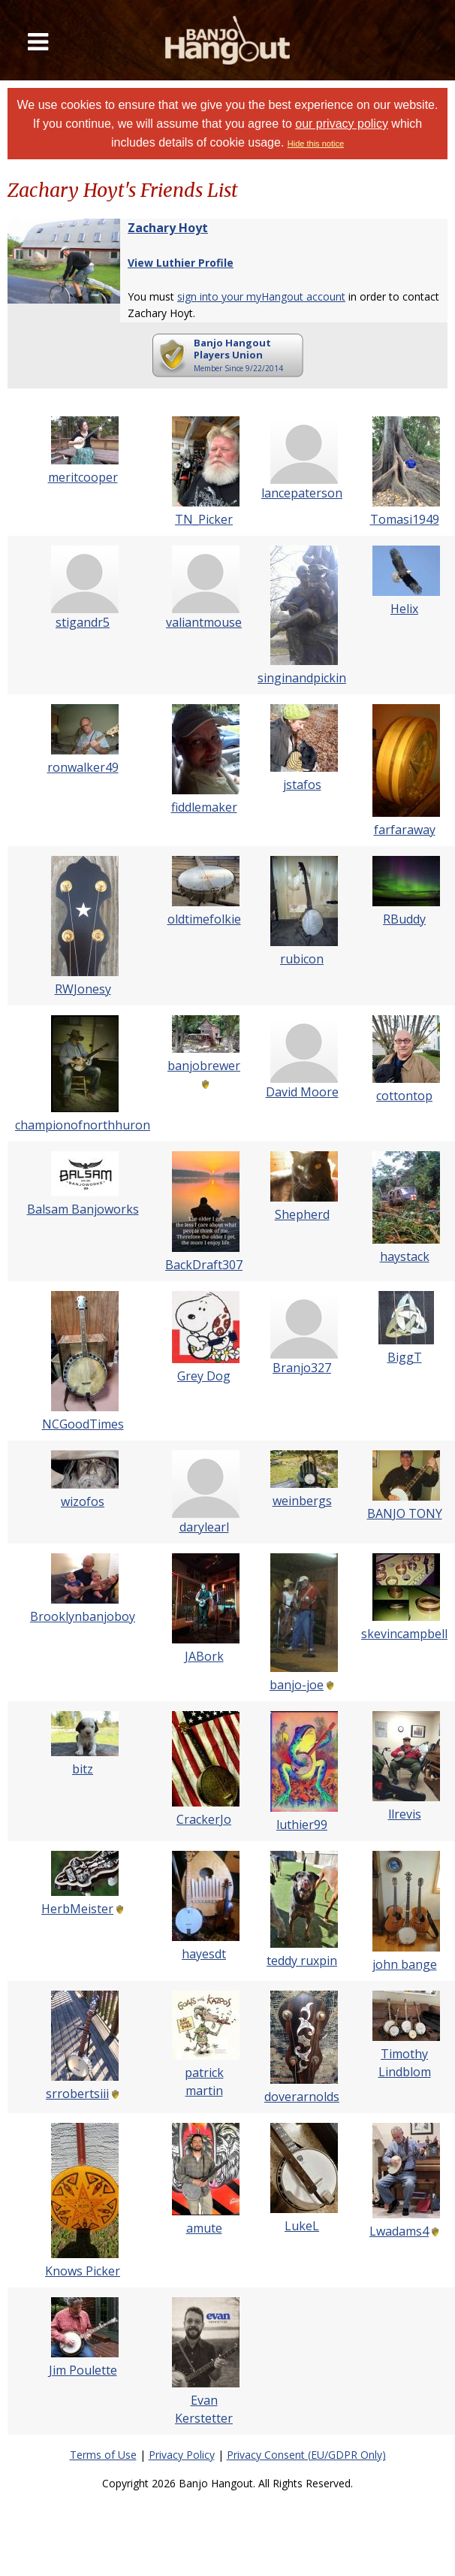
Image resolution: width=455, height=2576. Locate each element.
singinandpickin (302, 678)
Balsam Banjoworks (83, 1209)
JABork (204, 1656)
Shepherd (302, 1214)
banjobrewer (203, 1065)
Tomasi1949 (404, 519)
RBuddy (404, 919)
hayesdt (204, 1954)
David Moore (302, 1092)
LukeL (302, 2226)
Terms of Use (103, 2455)
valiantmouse (204, 622)
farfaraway (404, 829)
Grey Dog (204, 1376)
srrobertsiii (77, 2093)
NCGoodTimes (83, 1424)
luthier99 (301, 1824)
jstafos (302, 784)
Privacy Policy (182, 2455)
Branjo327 (302, 1367)
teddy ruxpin (302, 1960)
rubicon (302, 959)
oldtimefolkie (204, 919)
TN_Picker (204, 519)
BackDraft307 (204, 1264)
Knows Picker (82, 2271)
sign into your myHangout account (261, 296)
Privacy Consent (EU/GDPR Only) (306, 2455)
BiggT (404, 1357)
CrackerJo (203, 1819)
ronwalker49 (83, 767)
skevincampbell (404, 1633)
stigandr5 (83, 622)
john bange (404, 1964)
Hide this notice (316, 143)
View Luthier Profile (181, 262)
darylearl (204, 1527)
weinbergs (302, 1500)
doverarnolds (301, 2096)
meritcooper (83, 477)
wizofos (82, 1501)
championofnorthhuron (82, 1125)
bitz (82, 1769)
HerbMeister (77, 1908)
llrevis (404, 1814)
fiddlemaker (204, 807)
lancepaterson (301, 493)
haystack (404, 1256)
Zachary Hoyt (168, 227)
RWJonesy (83, 989)
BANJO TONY (404, 1513)
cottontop (404, 1095)
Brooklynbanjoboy (82, 1616)
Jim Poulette (83, 2370)
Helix (404, 608)
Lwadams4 (399, 2231)
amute (204, 2228)
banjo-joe (297, 1685)
